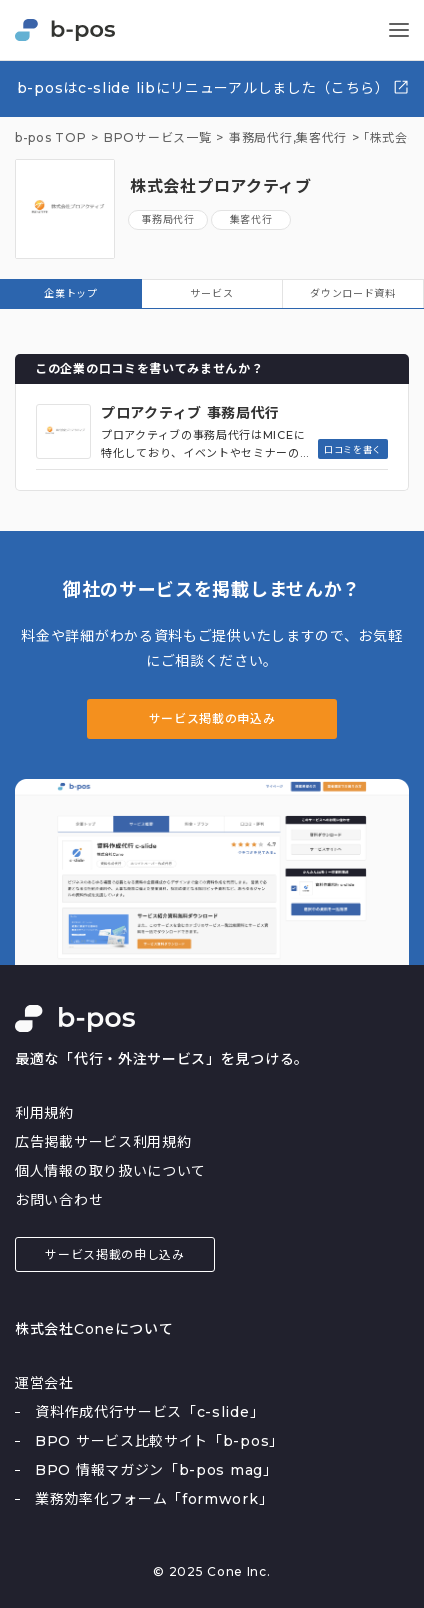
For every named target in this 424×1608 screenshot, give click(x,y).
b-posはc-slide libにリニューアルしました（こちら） (213, 87)
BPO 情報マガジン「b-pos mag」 (156, 1470)
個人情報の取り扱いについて (110, 1171)
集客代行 (321, 138)
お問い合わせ (59, 1200)
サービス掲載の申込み (212, 718)
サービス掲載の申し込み (115, 1254)
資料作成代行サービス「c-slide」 (149, 1412)
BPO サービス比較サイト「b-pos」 (159, 1441)
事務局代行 (168, 219)
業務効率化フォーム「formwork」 (154, 1499)
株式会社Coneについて (94, 1329)
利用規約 (44, 1113)
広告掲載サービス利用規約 (103, 1142)
